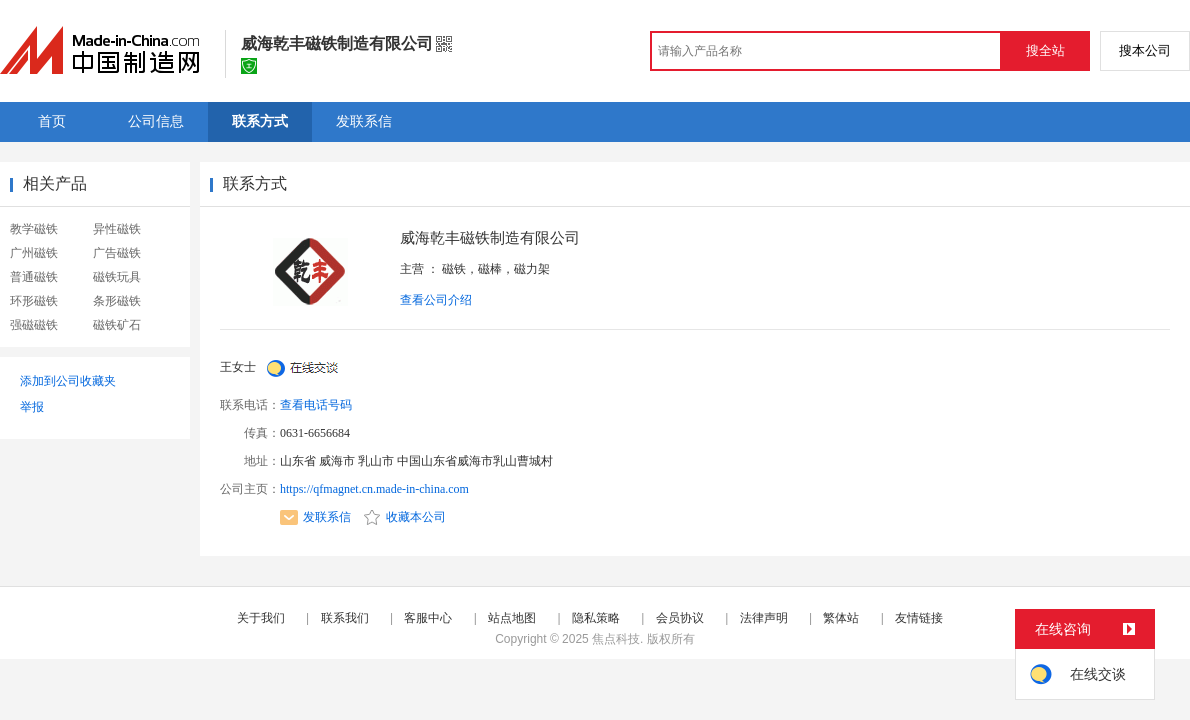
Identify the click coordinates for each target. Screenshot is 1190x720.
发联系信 (315, 517)
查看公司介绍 (436, 300)
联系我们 (345, 618)
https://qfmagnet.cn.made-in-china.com (374, 489)
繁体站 (841, 618)
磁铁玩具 (117, 277)
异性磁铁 (117, 229)
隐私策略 (596, 618)
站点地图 (512, 618)
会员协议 (680, 618)
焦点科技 (616, 639)
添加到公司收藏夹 (68, 381)
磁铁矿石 (117, 325)
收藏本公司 (405, 517)
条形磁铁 (117, 301)
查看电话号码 (316, 405)
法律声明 (764, 618)
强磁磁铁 (34, 325)
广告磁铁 (117, 253)
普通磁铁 (34, 277)
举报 (32, 407)
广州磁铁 (34, 253)
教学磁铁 (34, 229)
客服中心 (428, 618)
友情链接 (919, 618)
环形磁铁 (34, 301)
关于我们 (261, 618)
